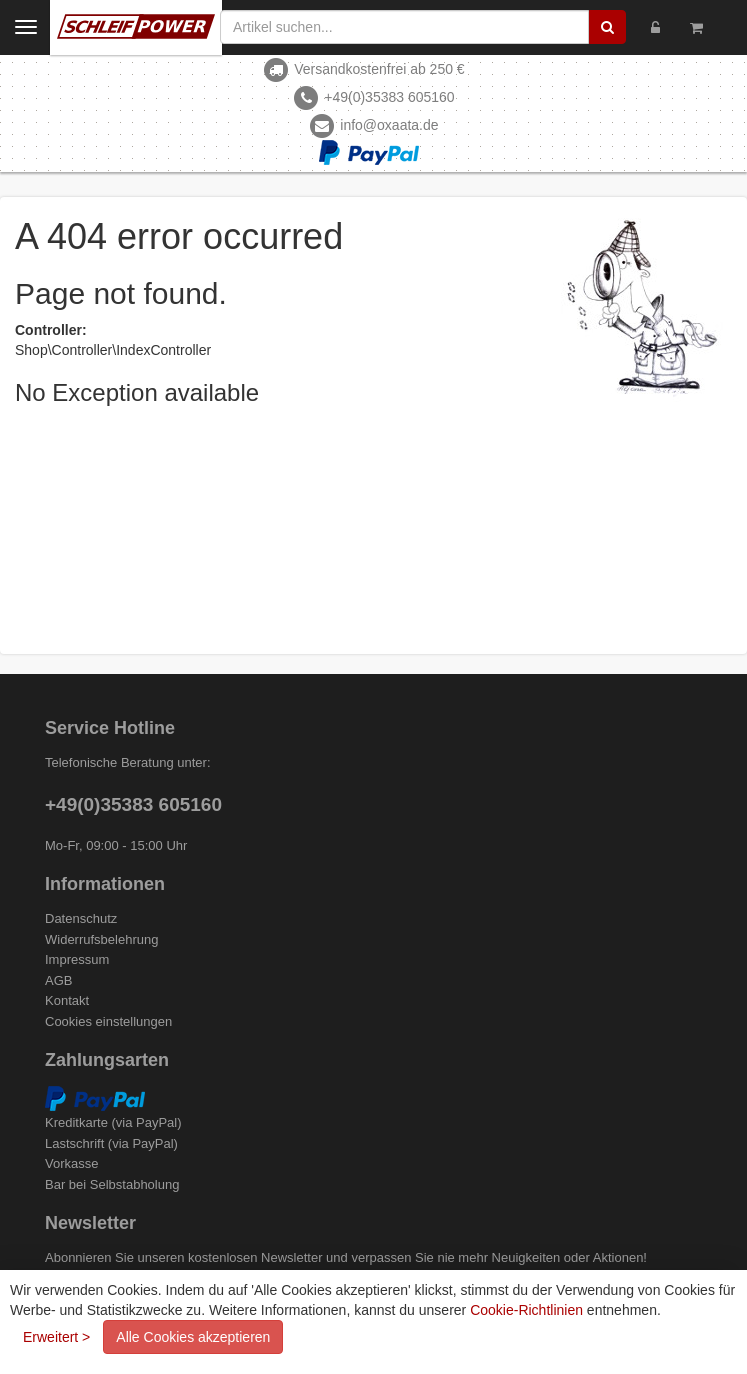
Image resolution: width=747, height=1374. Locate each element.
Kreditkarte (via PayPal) (113, 1122)
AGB (58, 980)
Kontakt (67, 1000)
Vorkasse (71, 1163)
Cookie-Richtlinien (526, 1310)
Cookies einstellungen (108, 1021)
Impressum (77, 959)
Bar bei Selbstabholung (112, 1184)
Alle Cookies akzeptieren (193, 1337)
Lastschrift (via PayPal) (111, 1143)
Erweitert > (56, 1337)
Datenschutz (81, 918)
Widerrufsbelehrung (101, 939)
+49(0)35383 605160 (389, 97)
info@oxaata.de (389, 125)
